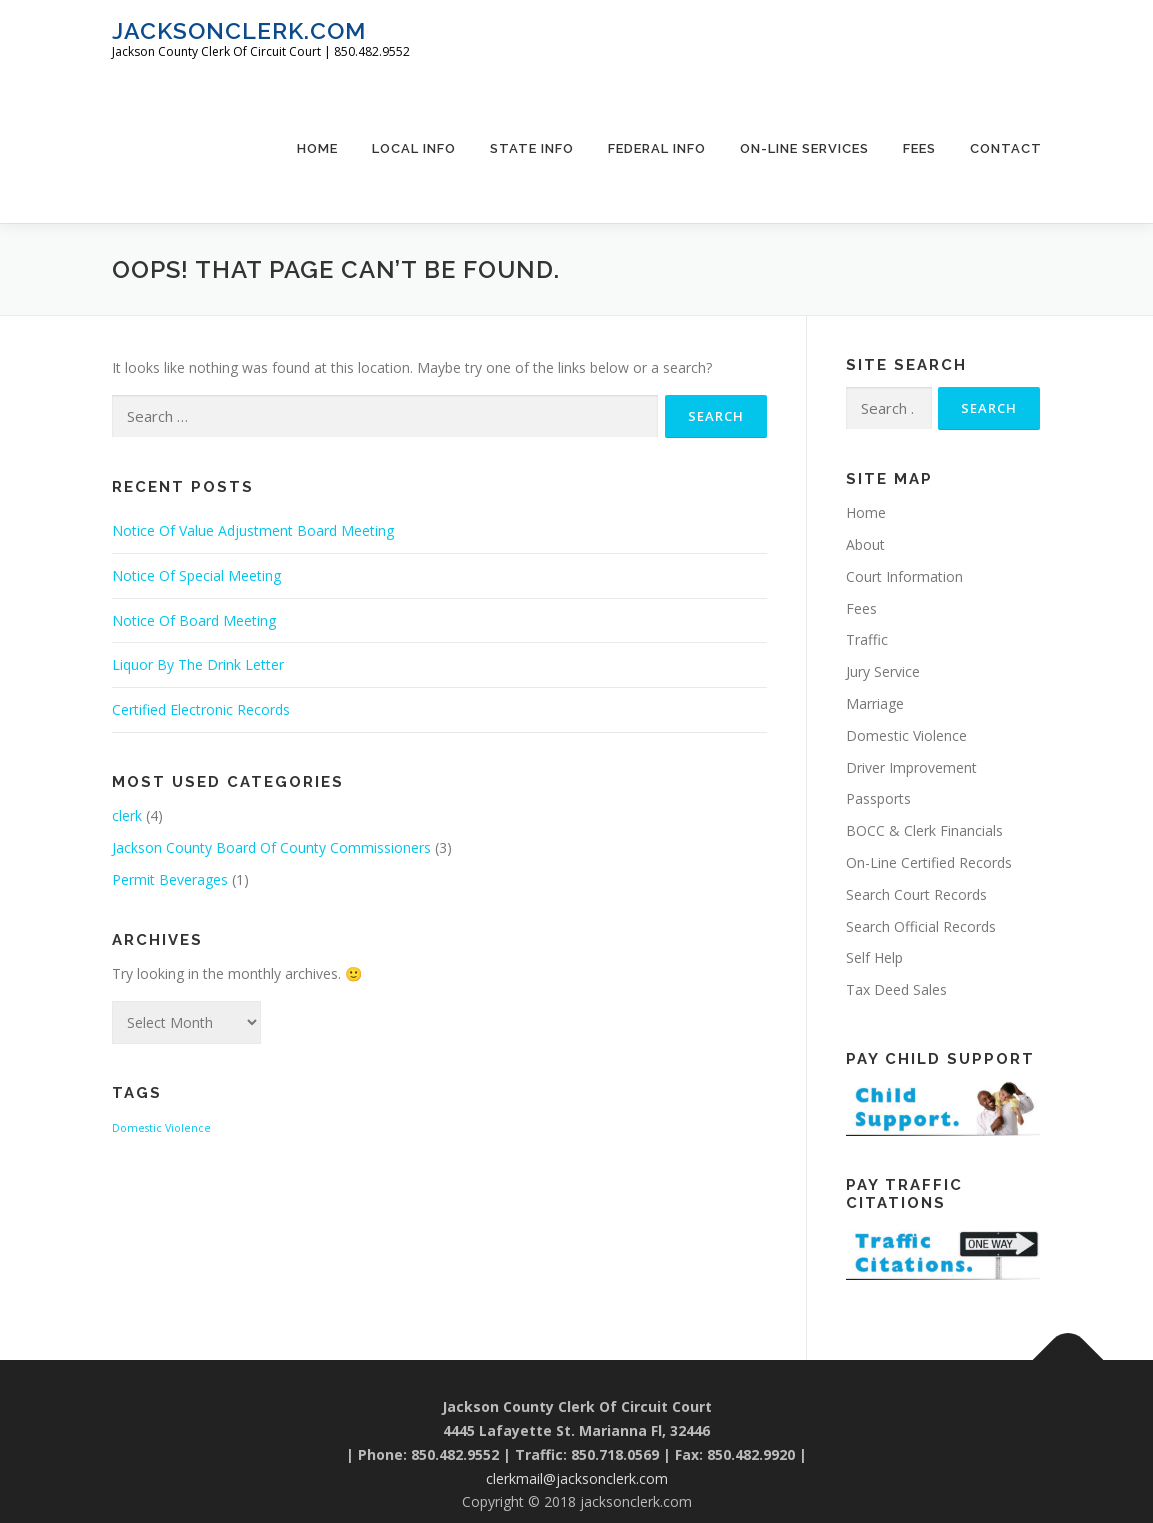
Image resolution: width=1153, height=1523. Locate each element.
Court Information (904, 576)
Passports (878, 798)
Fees (919, 148)
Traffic (867, 639)
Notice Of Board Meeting (194, 620)
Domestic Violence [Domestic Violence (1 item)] (161, 1128)
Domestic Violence (906, 735)
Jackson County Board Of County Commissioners (271, 847)
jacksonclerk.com (239, 30)
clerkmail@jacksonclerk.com (577, 1478)
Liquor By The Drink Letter (198, 664)
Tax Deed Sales (896, 989)
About (865, 544)
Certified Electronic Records (201, 709)
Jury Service (883, 671)
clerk (127, 815)
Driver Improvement (911, 767)
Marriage (875, 703)
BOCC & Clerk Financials (924, 830)
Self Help (874, 957)
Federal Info (657, 148)
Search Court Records (916, 894)
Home (317, 148)
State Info (532, 148)
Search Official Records (921, 926)
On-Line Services (804, 148)
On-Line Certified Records (929, 862)
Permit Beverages (170, 879)
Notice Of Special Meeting (196, 575)
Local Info (414, 148)
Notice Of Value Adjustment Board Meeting (253, 530)
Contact (1006, 148)
